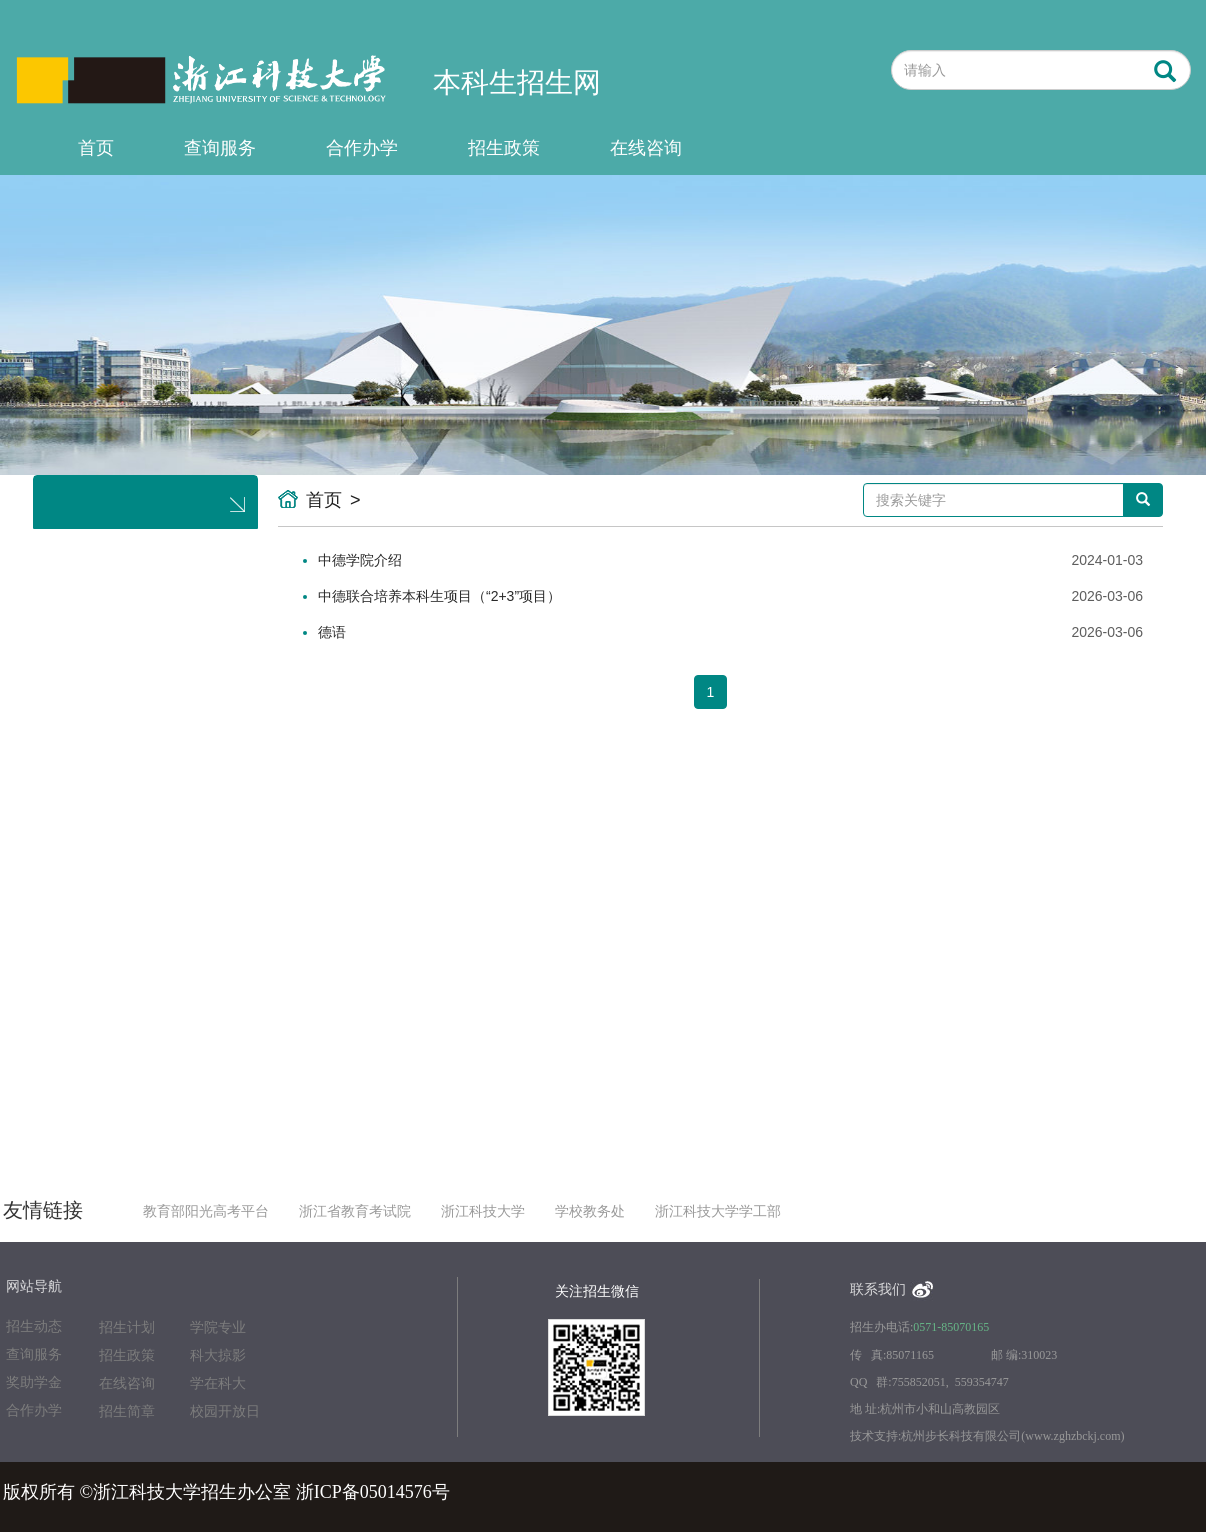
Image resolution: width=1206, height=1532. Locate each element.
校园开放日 (225, 1411)
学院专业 (218, 1327)
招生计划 (127, 1327)
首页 (96, 148)
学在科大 (218, 1383)
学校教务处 (590, 1211)
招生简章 (127, 1411)
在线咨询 (646, 148)
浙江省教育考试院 (355, 1211)
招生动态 (34, 1326)
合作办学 (362, 148)
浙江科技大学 (483, 1211)
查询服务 (220, 148)
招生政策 (504, 148)
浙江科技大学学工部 (718, 1211)
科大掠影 (218, 1355)
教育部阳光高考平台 (206, 1211)
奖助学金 (34, 1382)
